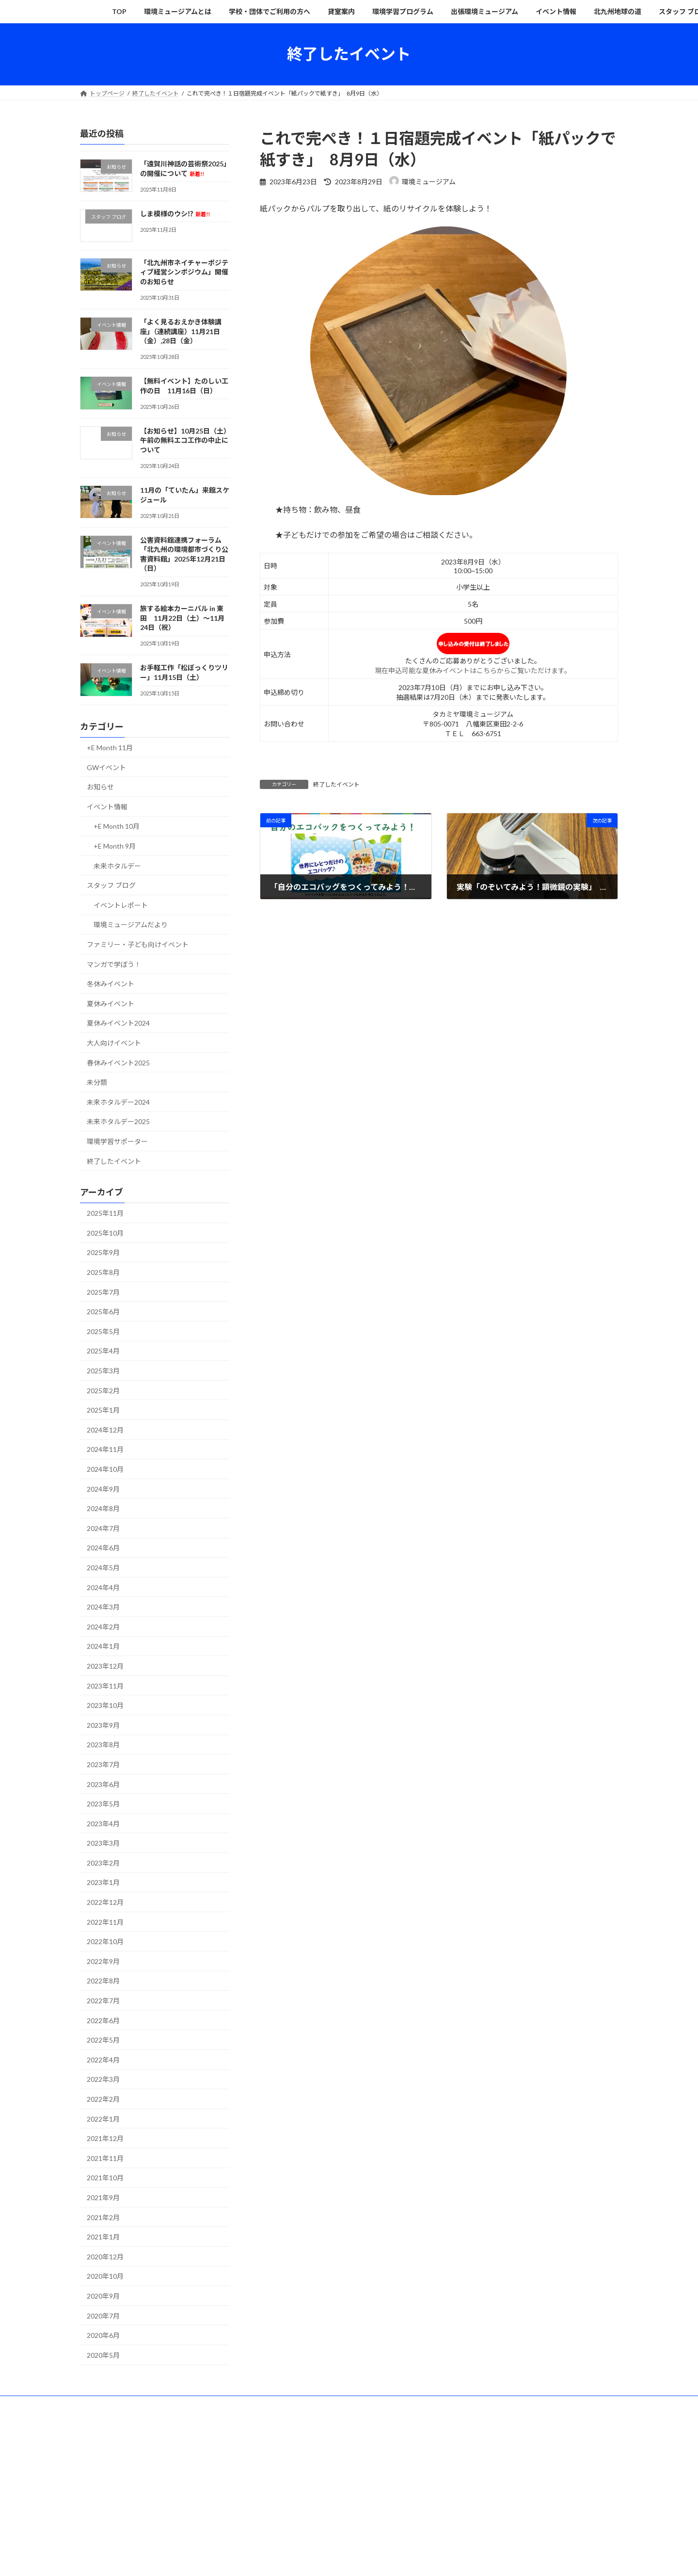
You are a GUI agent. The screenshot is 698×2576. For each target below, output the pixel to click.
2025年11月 (105, 1213)
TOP (94, 2404)
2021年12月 (105, 2138)
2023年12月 (105, 1666)
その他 (158, 2410)
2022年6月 (103, 2020)
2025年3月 (103, 1371)
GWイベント (106, 767)
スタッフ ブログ (111, 885)
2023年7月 (103, 1764)
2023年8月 (103, 1744)
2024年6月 (103, 1548)
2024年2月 (103, 1626)
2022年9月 (103, 1961)
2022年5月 (103, 2040)
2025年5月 (103, 1331)
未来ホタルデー (117, 865)
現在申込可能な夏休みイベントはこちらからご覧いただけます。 (473, 670)
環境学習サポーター (117, 1141)
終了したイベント (336, 784)
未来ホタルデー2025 (118, 1121)
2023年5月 (103, 1804)
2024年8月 (103, 1508)
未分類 (97, 1082)
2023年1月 (103, 1882)
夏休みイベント (110, 1003)
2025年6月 (103, 1311)
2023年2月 (103, 1862)
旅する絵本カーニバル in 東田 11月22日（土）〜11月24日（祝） (182, 617)
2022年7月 (103, 2000)
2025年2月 (103, 1390)
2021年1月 (103, 2237)
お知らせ (100, 787)
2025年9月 (103, 1252)
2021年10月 (105, 2178)
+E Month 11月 (110, 747)
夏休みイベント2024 (118, 1023)
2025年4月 (103, 1351)
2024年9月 (103, 1488)
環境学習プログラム (353, 2404)
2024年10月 (105, 1469)
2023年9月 (103, 1725)
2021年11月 (105, 2158)
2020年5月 (103, 2355)
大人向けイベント (114, 1043)
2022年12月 (105, 1902)
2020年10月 (105, 2276)
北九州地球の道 (548, 2404)
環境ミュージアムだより (131, 924)
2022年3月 (103, 2079)
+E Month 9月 (115, 846)
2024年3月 (103, 1607)
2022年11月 (105, 1921)
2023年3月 (103, 1843)
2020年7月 (103, 2315)
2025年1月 (103, 1410)
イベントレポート (121, 905)
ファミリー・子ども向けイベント (138, 944)
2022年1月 (103, 2118)
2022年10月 (105, 1941)
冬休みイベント (110, 984)
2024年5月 (103, 1567)
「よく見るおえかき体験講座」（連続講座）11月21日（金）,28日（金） (181, 331)
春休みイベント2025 (118, 1062)
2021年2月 (103, 2217)
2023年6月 (103, 1784)
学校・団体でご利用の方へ (231, 2404)
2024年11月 (105, 1449)
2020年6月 (103, 2335)
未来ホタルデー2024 (118, 1101)
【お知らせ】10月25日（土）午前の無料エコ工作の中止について (184, 439)
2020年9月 (103, 2296)
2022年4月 (103, 2059)
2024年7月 (103, 1528)
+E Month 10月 (117, 826)
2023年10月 (105, 1705)
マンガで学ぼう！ (114, 964)
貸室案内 (296, 2404)
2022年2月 (103, 2099)
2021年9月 (103, 2197)
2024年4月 (103, 1587)
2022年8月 (103, 1981)
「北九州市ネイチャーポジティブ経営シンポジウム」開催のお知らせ (184, 271)
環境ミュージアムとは (148, 2404)
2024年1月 (103, 1646)
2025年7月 (103, 1292)
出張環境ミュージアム (427, 2404)
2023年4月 (103, 1823)
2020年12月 (105, 2256)
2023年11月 (105, 1685)
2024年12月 (105, 1429)
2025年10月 (105, 1232)
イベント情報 (107, 806)
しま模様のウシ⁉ (175, 213)
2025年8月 (103, 1272)
